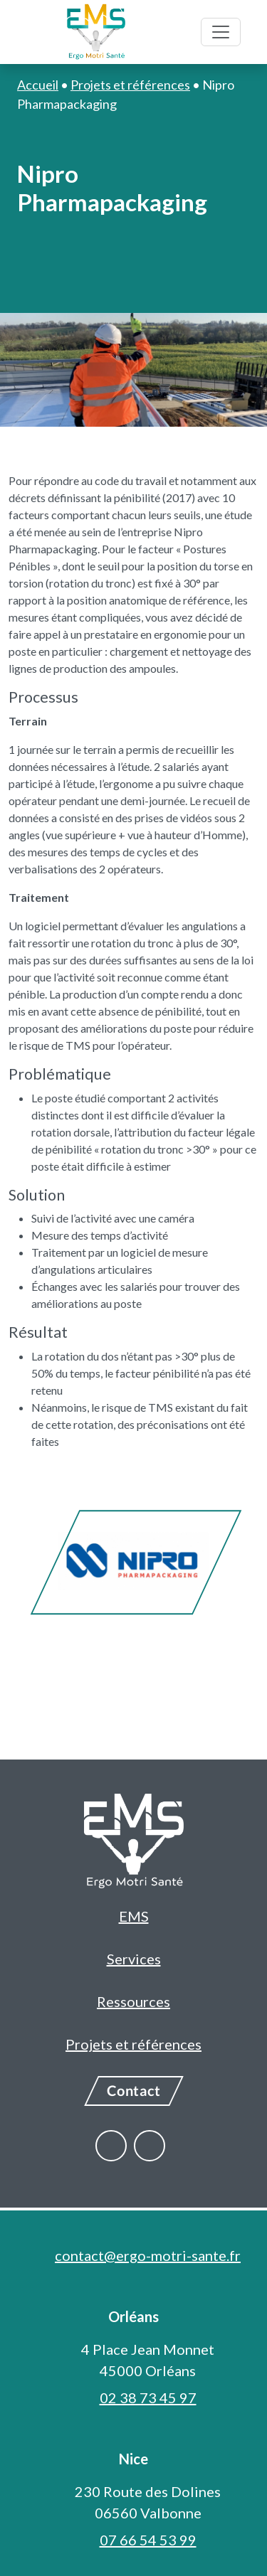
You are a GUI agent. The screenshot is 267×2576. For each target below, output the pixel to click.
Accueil (37, 84)
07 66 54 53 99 (148, 2539)
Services (134, 1958)
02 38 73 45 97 (148, 2397)
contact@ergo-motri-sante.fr (148, 2255)
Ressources (133, 2001)
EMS (134, 1916)
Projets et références (133, 2044)
